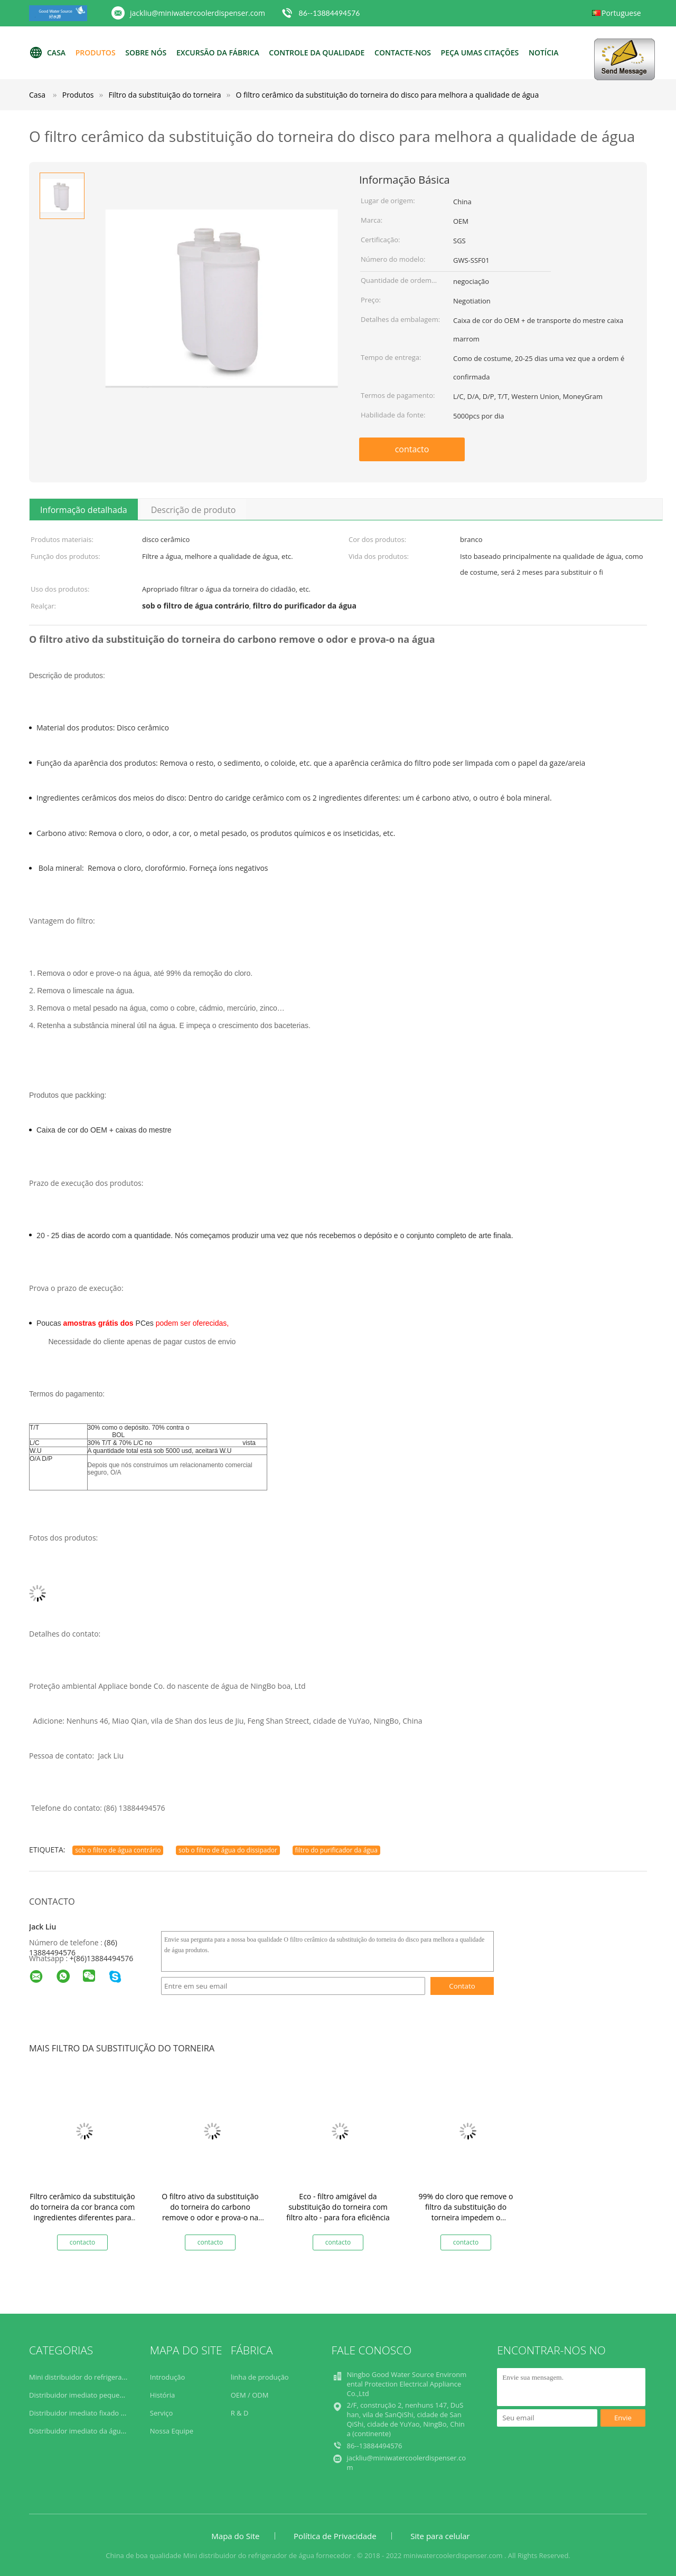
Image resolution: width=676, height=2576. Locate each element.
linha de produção (260, 2377)
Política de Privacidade (335, 2536)
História (162, 2395)
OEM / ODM (250, 2395)
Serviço (161, 2413)
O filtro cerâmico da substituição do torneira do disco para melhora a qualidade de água (387, 95)
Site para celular (440, 2536)
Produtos (96, 52)
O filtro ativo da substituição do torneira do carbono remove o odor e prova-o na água (210, 2212)
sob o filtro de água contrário (118, 1850)
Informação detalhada (83, 510)
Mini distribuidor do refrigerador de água (94, 2377)
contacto (412, 449)
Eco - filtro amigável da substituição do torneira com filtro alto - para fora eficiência (338, 2206)
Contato (462, 1986)
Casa (47, 52)
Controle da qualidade (316, 52)
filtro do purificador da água (336, 1850)
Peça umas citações (480, 52)
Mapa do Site (235, 2536)
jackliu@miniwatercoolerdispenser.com (197, 13)
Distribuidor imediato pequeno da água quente (104, 2395)
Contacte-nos (402, 52)
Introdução (167, 2377)
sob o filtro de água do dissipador (228, 1850)
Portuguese (621, 13)
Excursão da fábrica (217, 52)
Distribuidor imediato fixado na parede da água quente (117, 2413)
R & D (240, 2413)
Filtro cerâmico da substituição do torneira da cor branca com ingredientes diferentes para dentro (82, 2212)
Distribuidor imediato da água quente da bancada (108, 2431)
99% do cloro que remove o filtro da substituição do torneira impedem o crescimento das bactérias (466, 2212)
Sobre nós (145, 52)
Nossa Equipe (171, 2431)
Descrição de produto (193, 510)
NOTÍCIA (544, 52)
